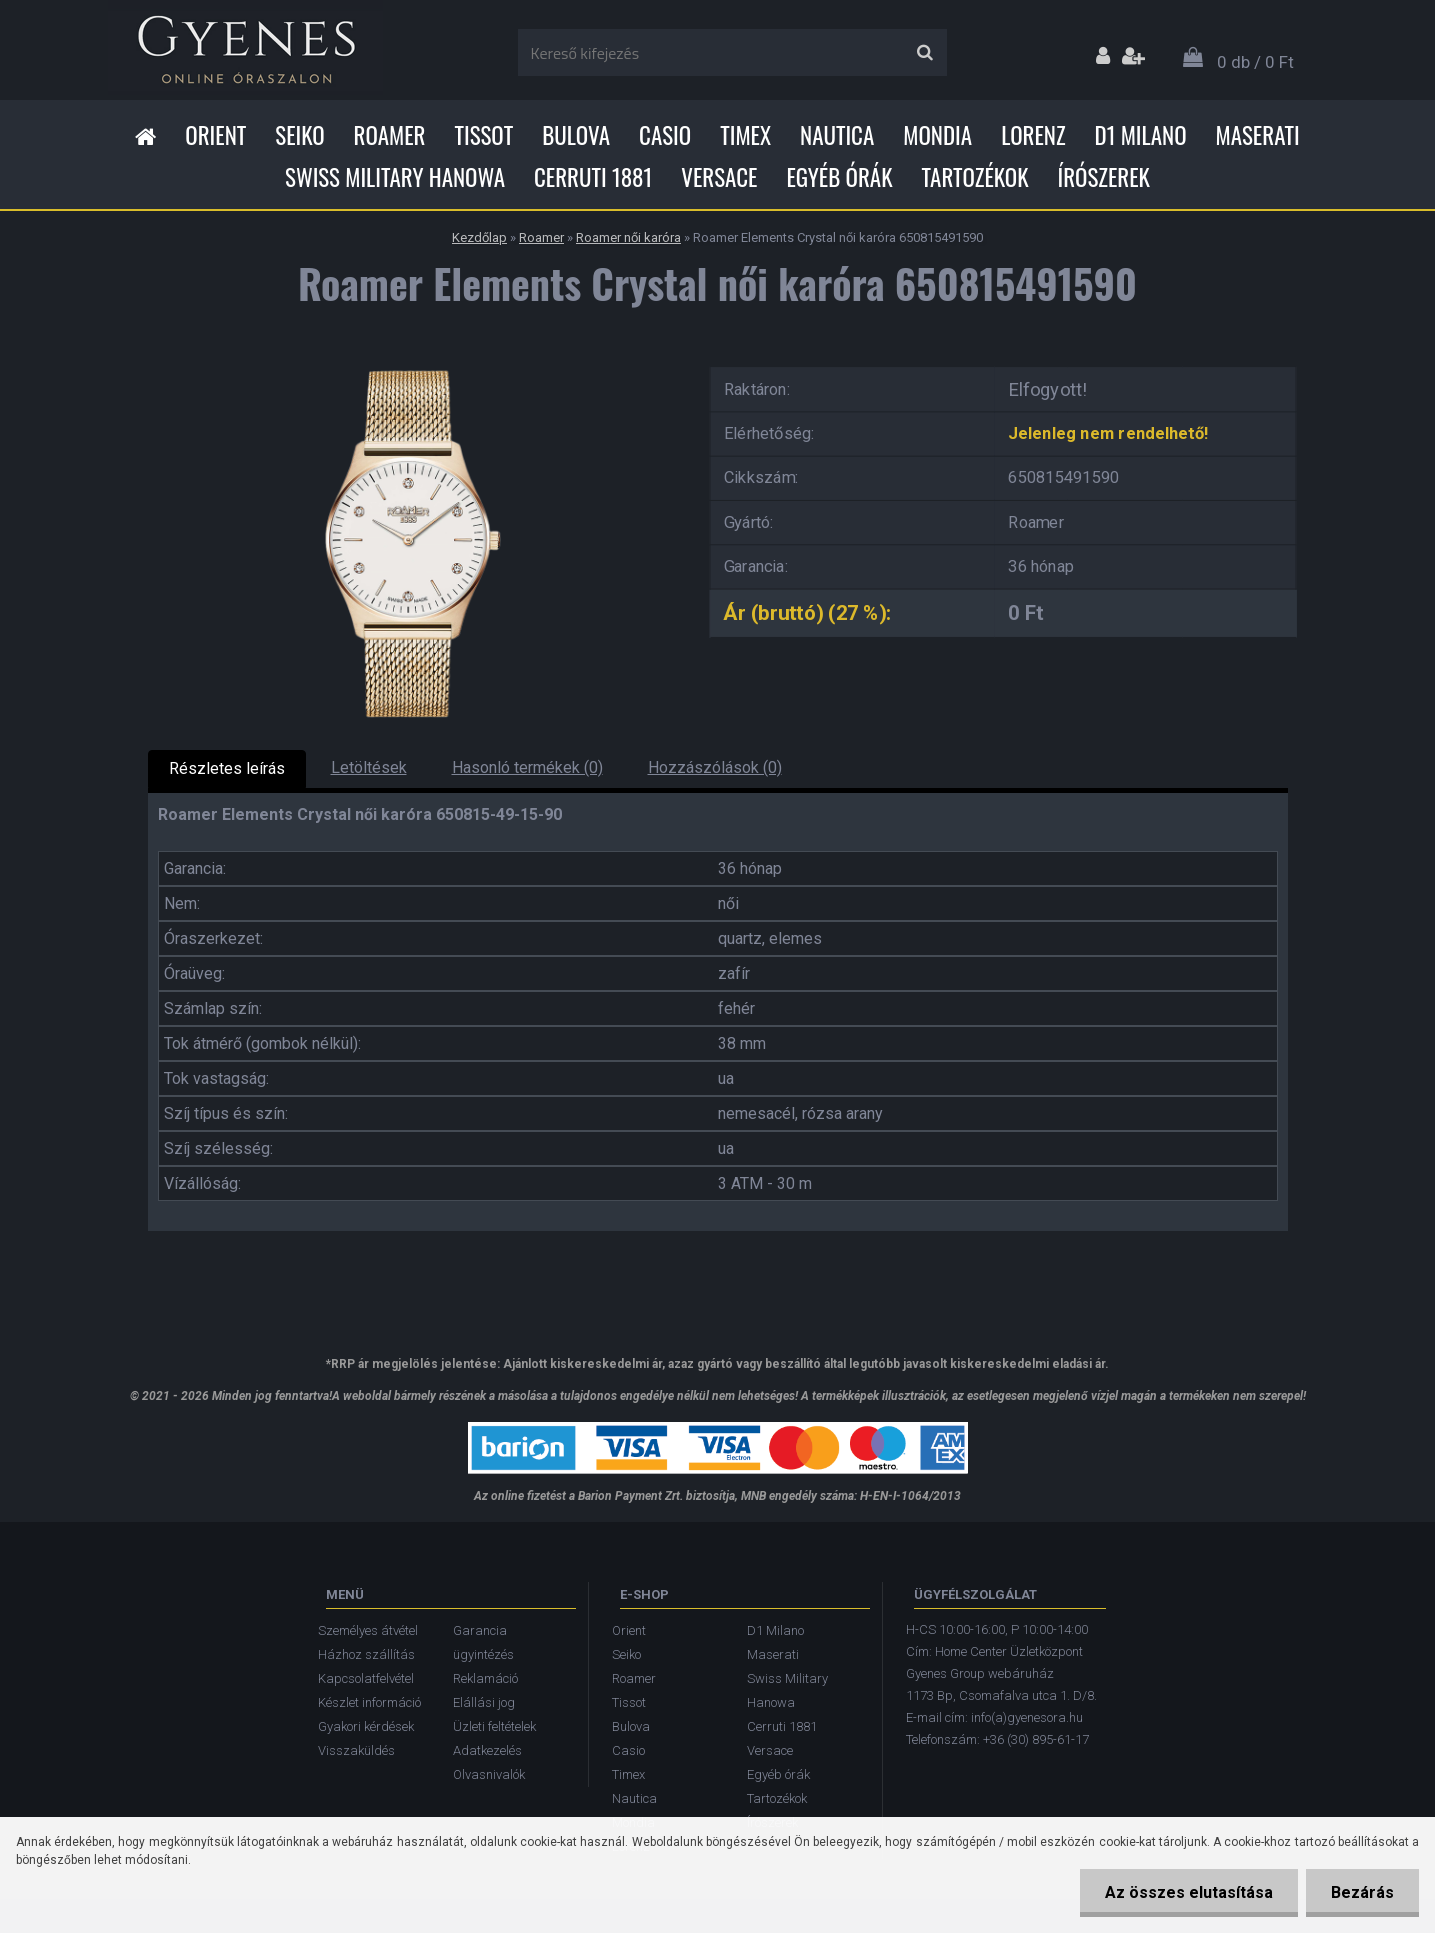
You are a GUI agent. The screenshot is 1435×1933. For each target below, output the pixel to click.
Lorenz (1033, 135)
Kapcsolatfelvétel (366, 1678)
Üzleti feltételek (494, 1726)
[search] (924, 53)
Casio (665, 135)
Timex (745, 135)
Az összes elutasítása (1189, 1892)
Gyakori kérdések (366, 1726)
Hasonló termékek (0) (527, 767)
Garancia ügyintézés (483, 1642)
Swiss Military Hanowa (395, 177)
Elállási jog (484, 1702)
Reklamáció (485, 1678)
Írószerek (1104, 177)
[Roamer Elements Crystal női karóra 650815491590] (413, 360)
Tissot (484, 135)
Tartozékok (975, 177)
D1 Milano (1141, 135)
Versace (719, 177)
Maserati (1258, 135)
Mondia (937, 135)
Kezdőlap (479, 237)
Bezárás (1362, 1892)
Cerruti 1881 (593, 177)
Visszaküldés (356, 1750)
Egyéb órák (839, 177)
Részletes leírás (227, 768)
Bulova (576, 135)
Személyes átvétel (368, 1630)
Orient (215, 135)
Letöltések (369, 767)
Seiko (299, 135)
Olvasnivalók (489, 1774)
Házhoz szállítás (366, 1654)
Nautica (837, 135)
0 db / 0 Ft (1255, 62)
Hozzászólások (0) (715, 767)
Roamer (390, 135)
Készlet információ (369, 1702)
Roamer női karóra (628, 237)
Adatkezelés (487, 1750)
